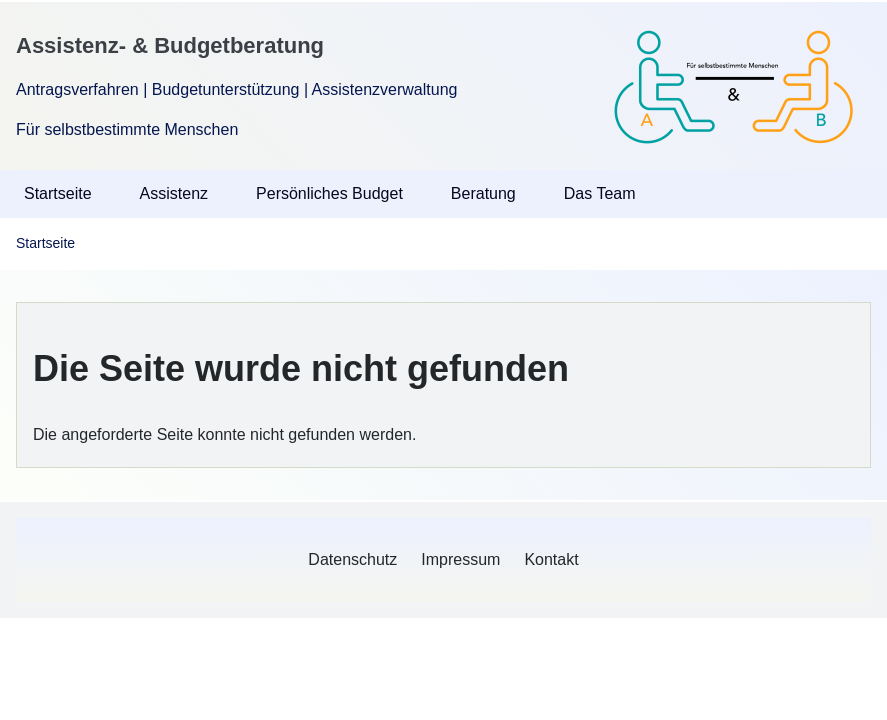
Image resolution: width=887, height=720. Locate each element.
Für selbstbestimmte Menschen (127, 129)
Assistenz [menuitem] (174, 193)
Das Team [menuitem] (600, 193)
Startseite (45, 243)
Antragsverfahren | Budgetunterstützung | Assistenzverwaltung (236, 89)
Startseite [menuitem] (58, 193)
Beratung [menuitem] (483, 193)
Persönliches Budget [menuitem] (329, 193)
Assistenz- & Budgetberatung (170, 45)
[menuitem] (352, 560)
